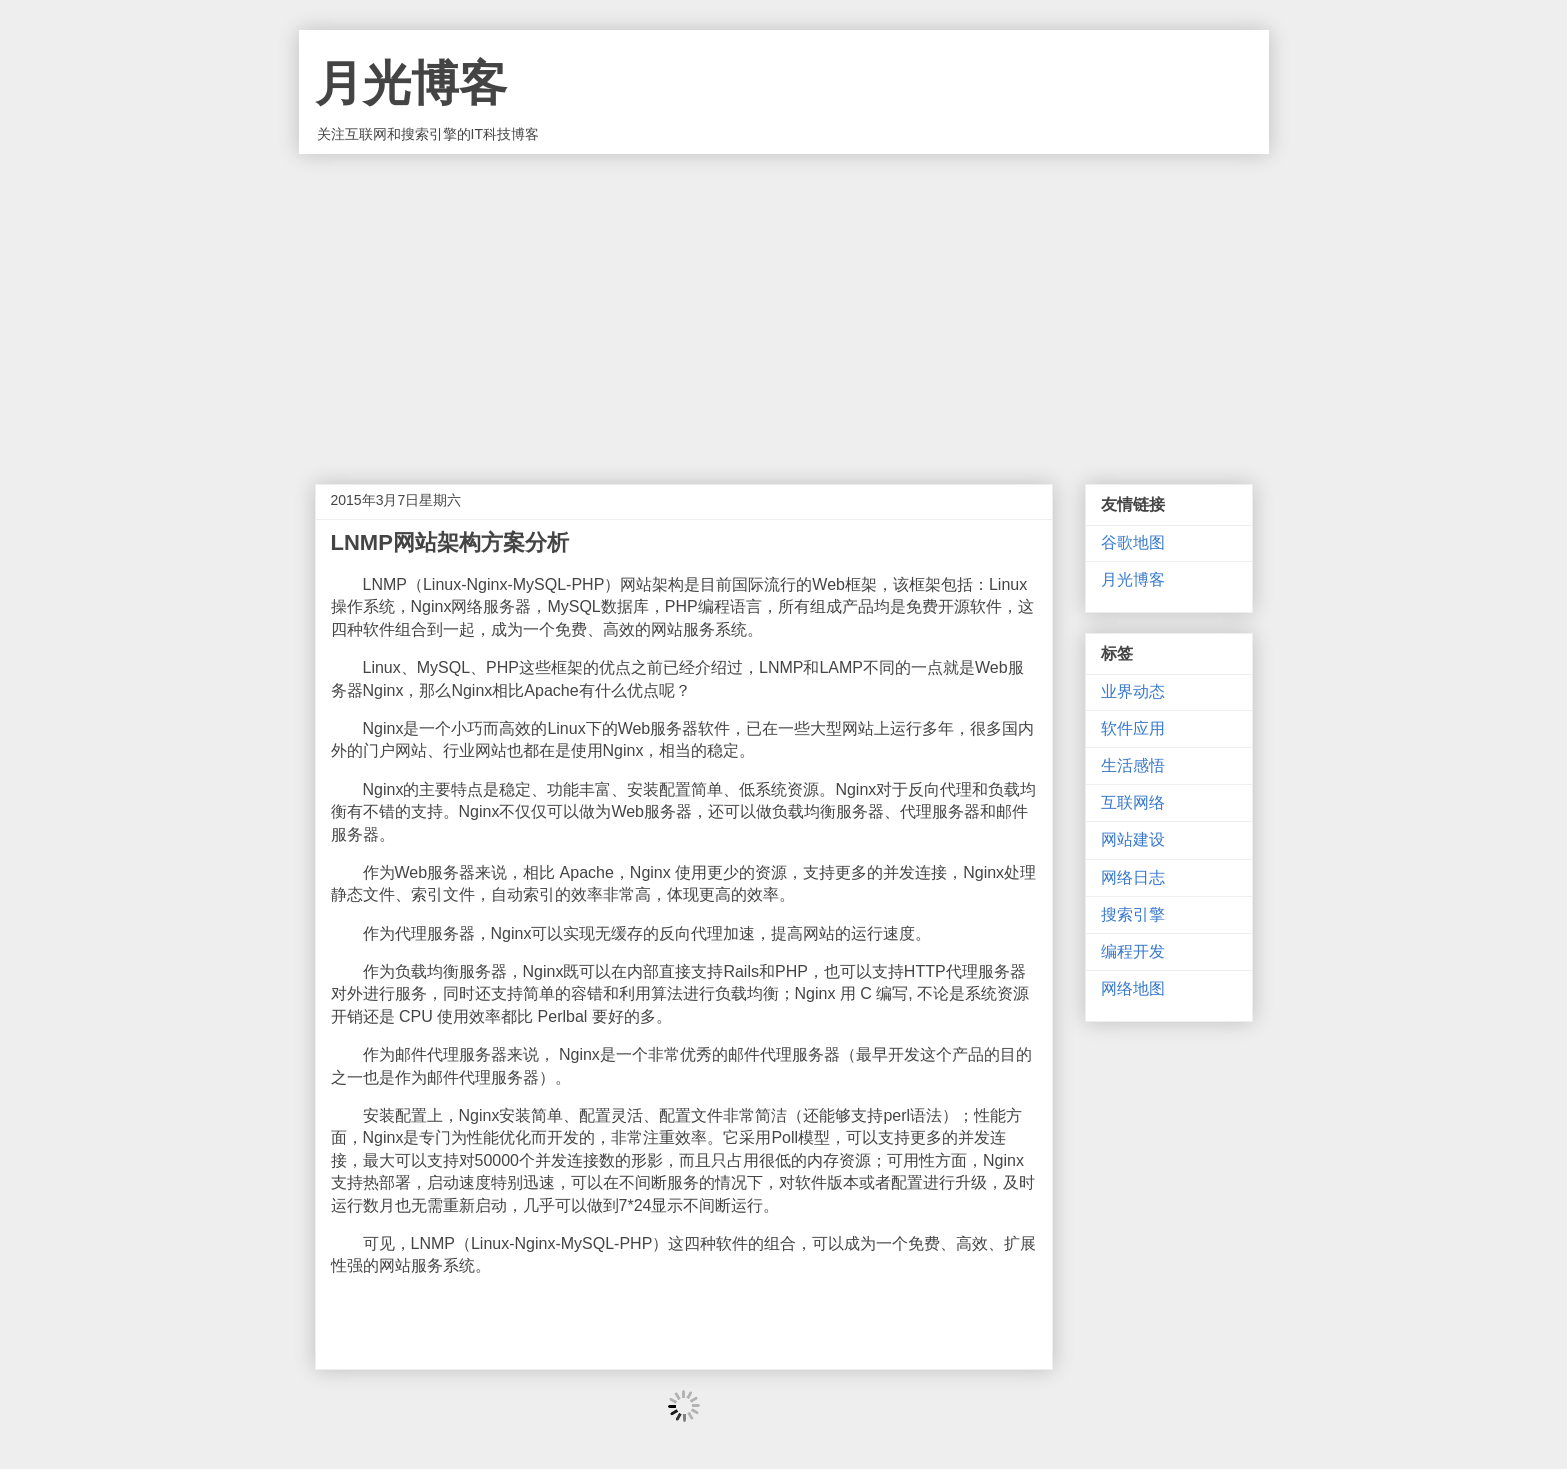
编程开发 (1133, 951)
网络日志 (1133, 877)
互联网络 (1133, 802)
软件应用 (1133, 728)
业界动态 (1133, 691)
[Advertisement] (784, 304)
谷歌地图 (1133, 542)
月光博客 (411, 83)
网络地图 (1133, 988)
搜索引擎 (1133, 914)
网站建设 (1133, 839)
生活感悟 (1133, 765)
